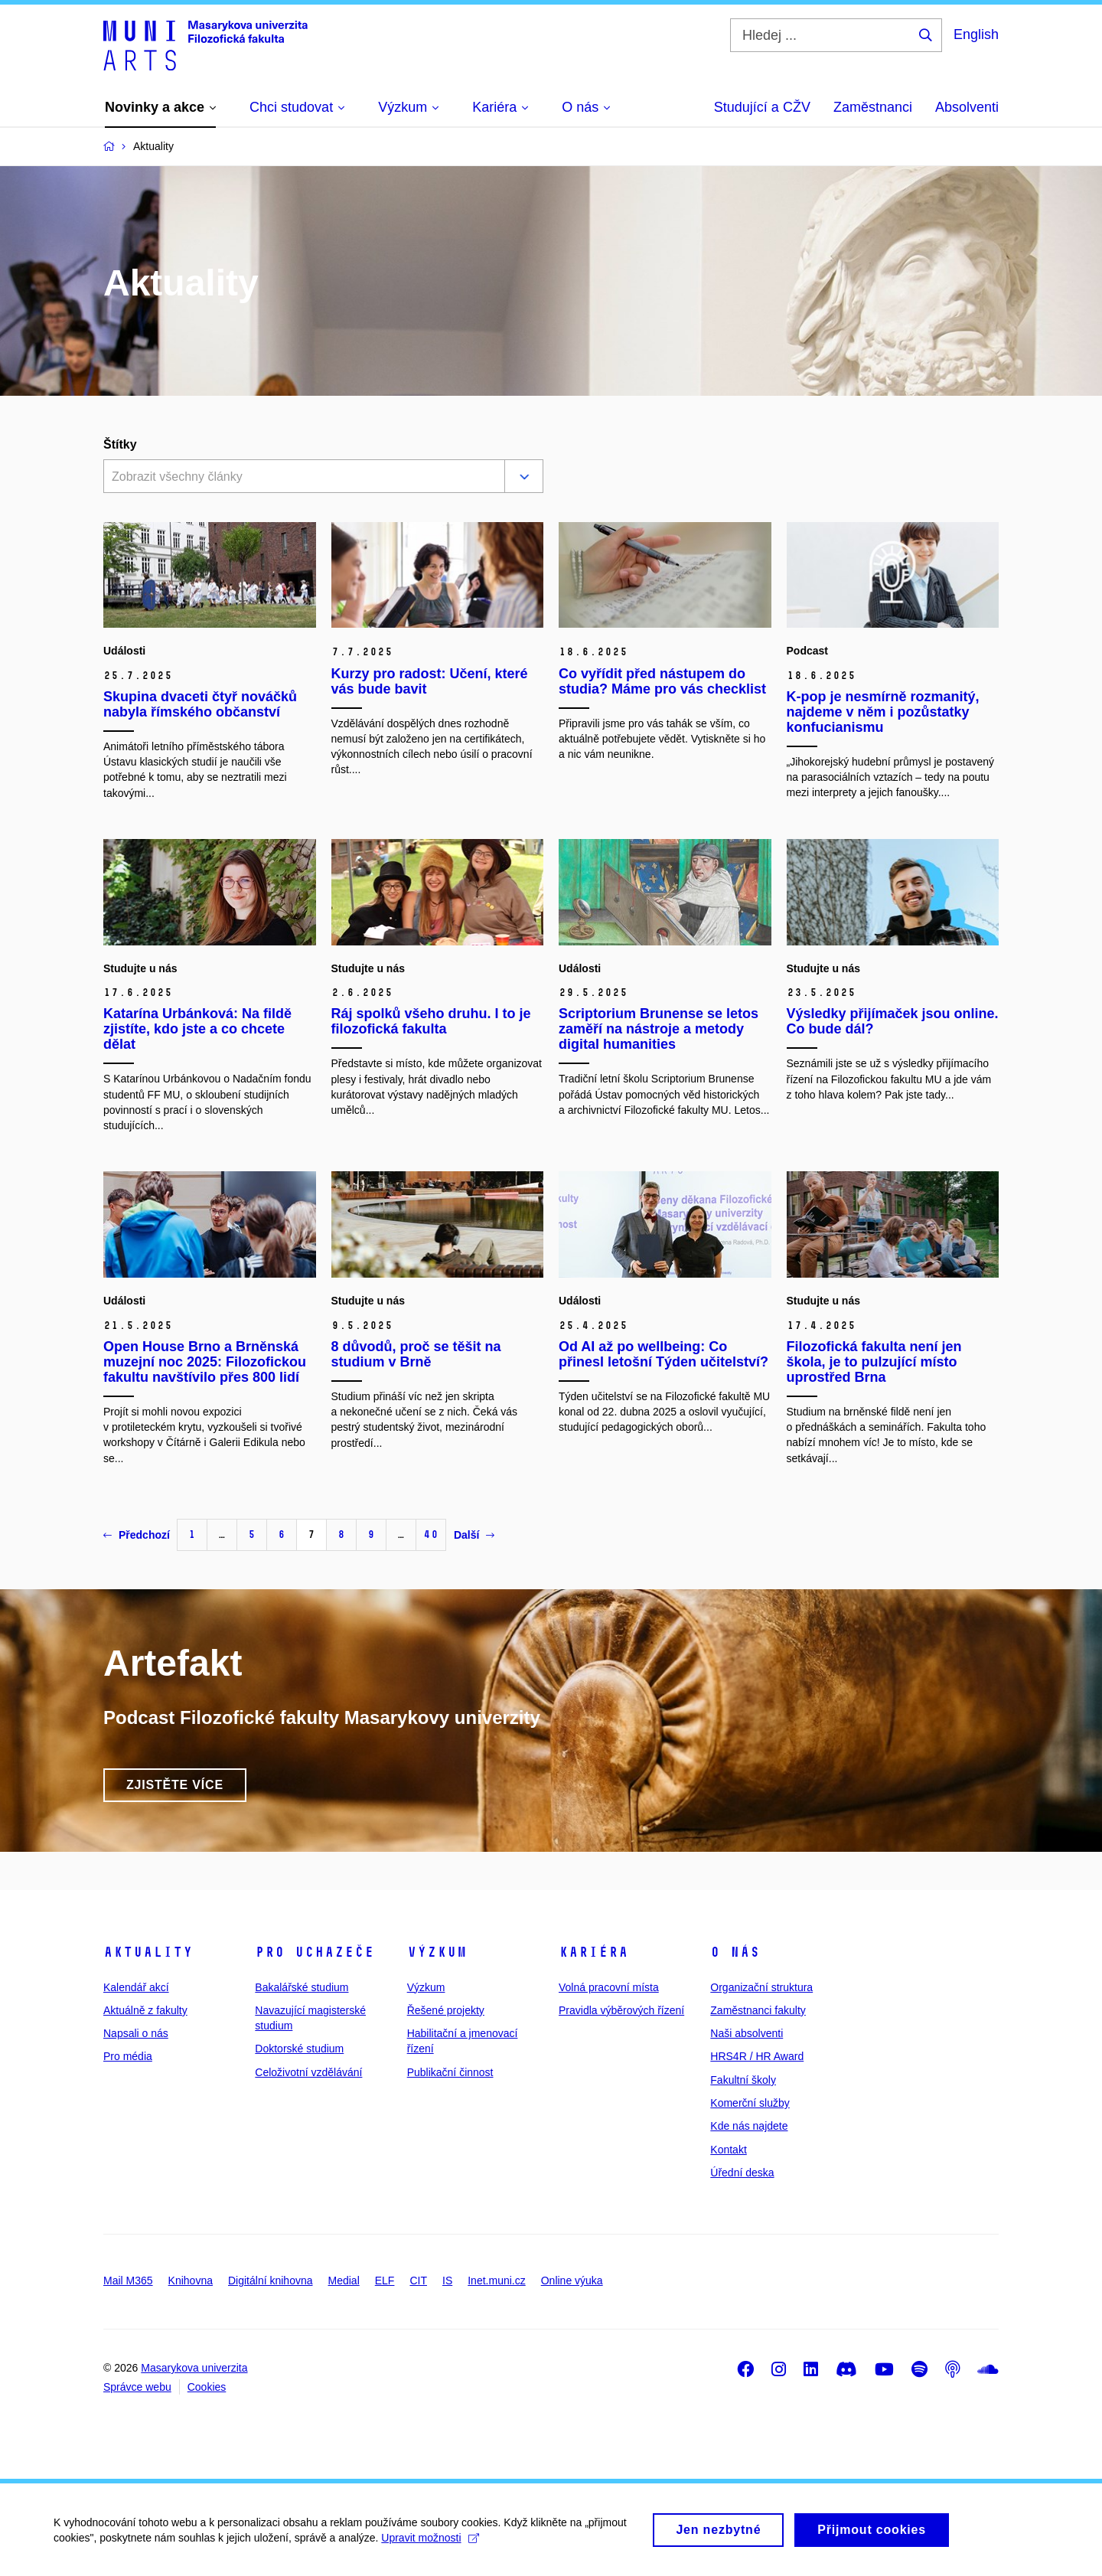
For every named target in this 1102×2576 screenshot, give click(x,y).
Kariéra (593, 1952)
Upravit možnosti (429, 2545)
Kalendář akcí (136, 1987)
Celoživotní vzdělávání (308, 2072)
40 (431, 1534)
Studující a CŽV (762, 107)
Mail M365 (128, 2280)
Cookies (207, 2387)
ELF (385, 2280)
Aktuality (148, 1952)
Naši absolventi (746, 2033)
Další (474, 1535)
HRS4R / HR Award (757, 2056)
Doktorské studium (299, 2048)
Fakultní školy (743, 2080)
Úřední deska (742, 2172)
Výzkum (437, 1952)
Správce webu (137, 2387)
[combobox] (301, 478)
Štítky (120, 444)
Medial (344, 2280)
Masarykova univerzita (194, 2368)
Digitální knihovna (270, 2280)
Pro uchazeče (314, 1952)
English (976, 34)
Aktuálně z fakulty (145, 2010)
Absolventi (967, 107)
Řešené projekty (445, 2010)
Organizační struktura (761, 1987)
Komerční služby (749, 2103)
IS (447, 2280)
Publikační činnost (450, 2072)
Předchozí (136, 1535)
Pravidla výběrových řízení (621, 2010)
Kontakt (728, 2149)
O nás (735, 1952)
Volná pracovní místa (609, 1987)
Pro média (127, 2056)
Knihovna (190, 2280)
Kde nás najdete (748, 2126)
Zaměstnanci (872, 107)
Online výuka (572, 2280)
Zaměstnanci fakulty (758, 2010)
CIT (418, 2280)
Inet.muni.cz (496, 2280)
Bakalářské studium (301, 1987)
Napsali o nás (135, 2033)
